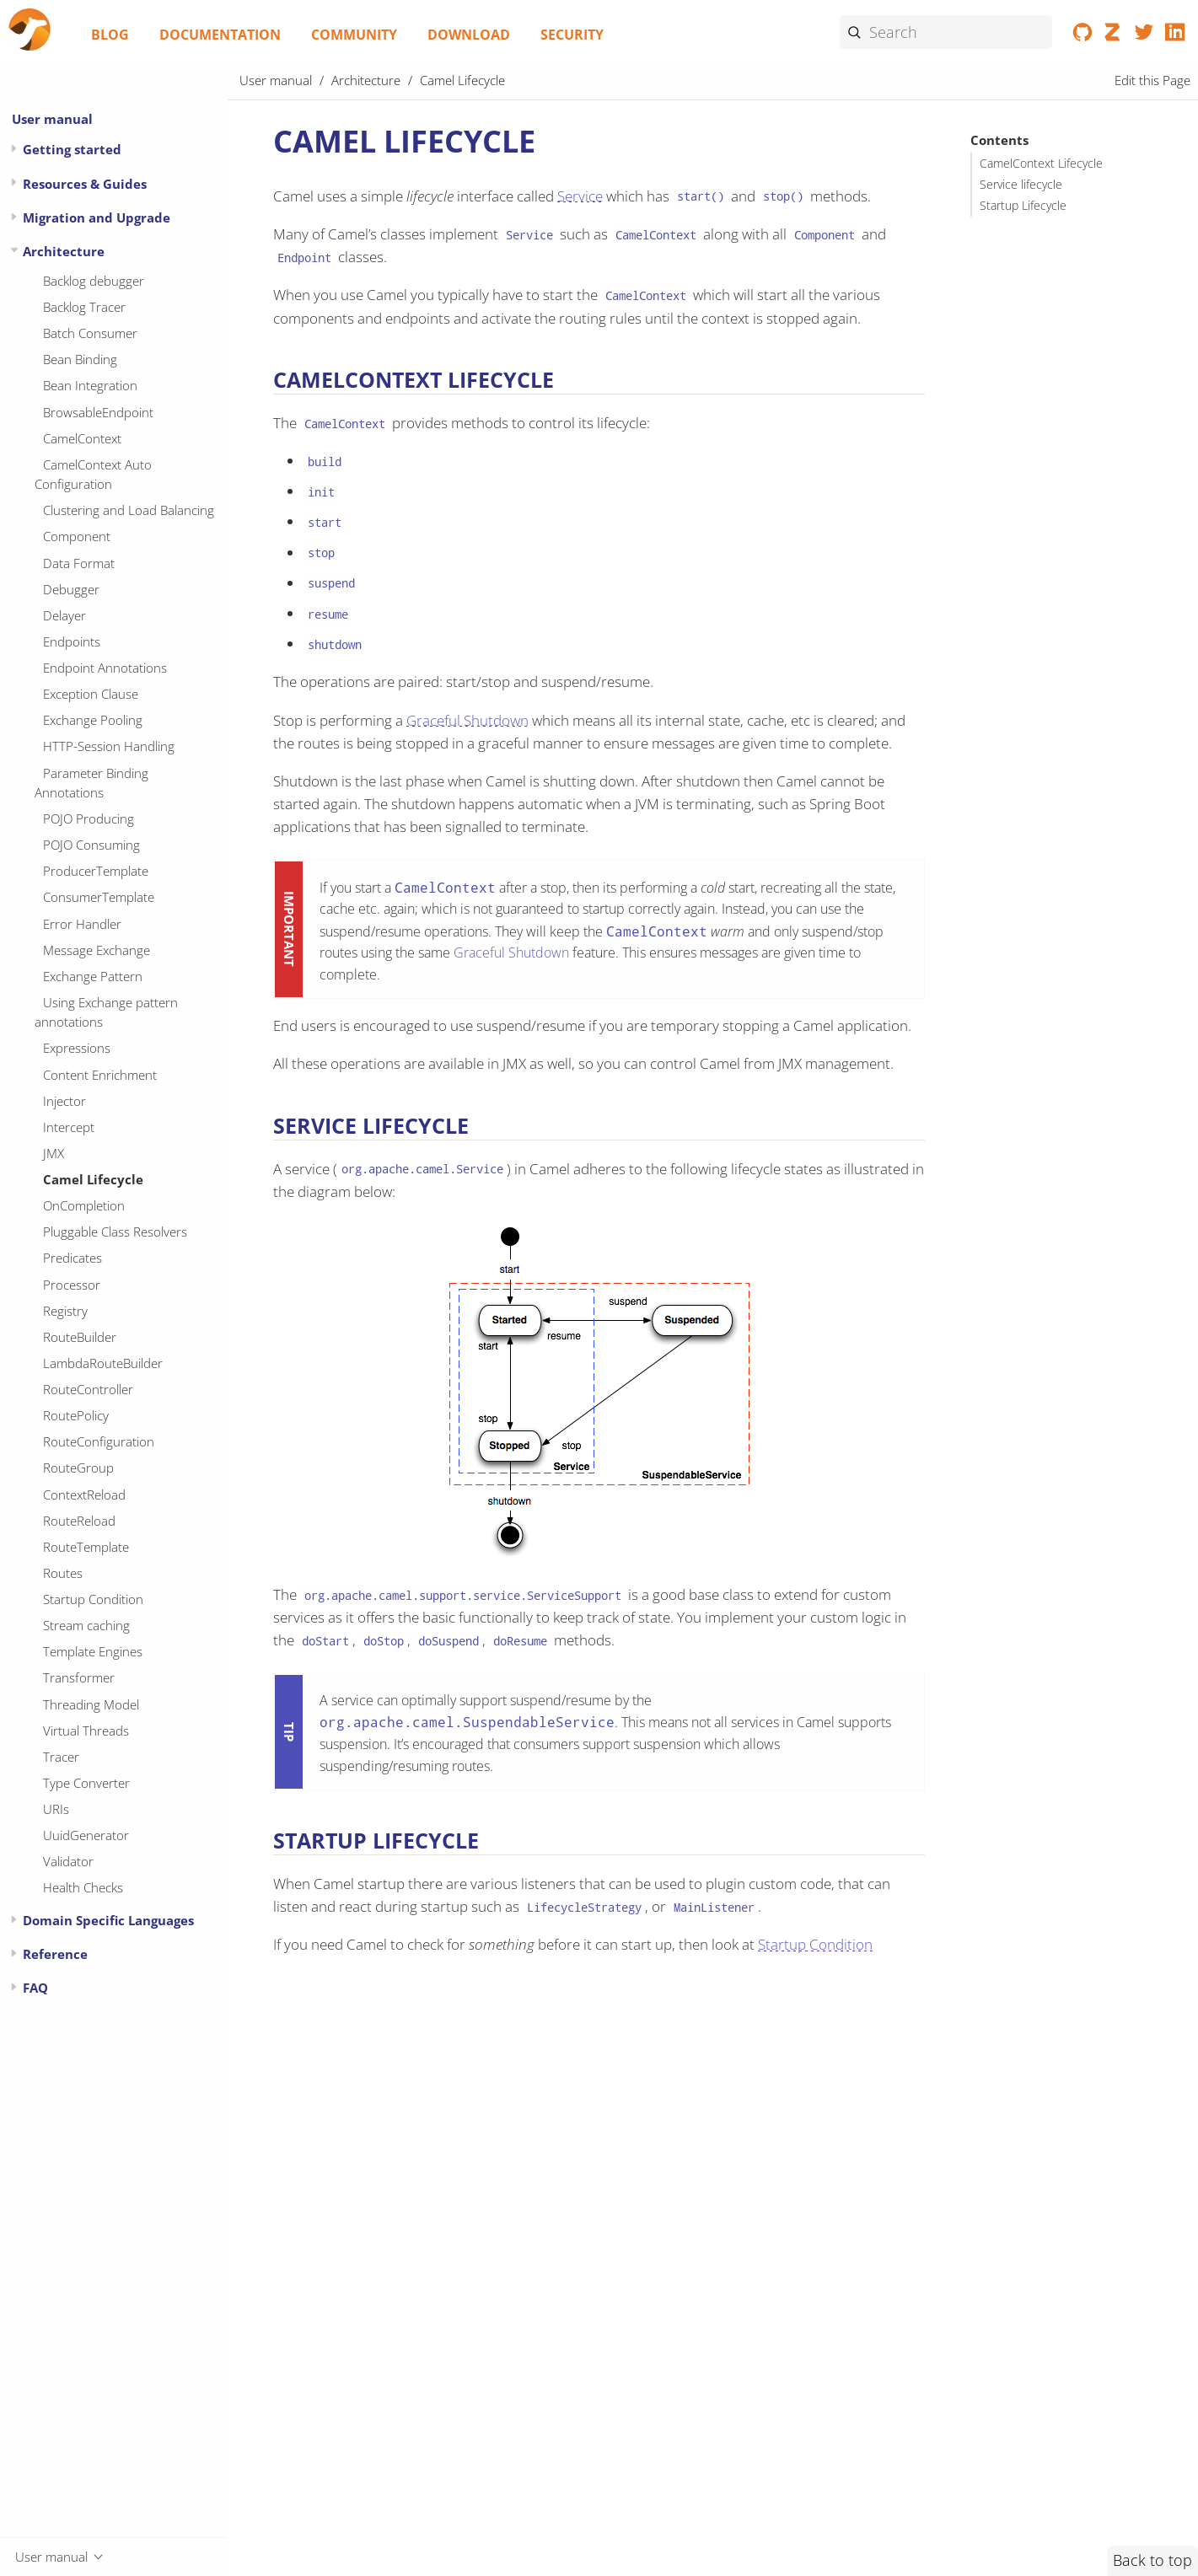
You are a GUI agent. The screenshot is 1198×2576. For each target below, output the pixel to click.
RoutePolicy (76, 1415)
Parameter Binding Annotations (91, 783)
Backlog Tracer (84, 307)
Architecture (64, 251)
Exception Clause (90, 693)
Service (580, 196)
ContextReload (84, 1494)
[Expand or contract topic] (14, 149)
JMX (53, 1153)
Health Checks (83, 1887)
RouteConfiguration (98, 1441)
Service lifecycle (1021, 184)
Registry (65, 1310)
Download (468, 34)
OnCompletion (84, 1205)
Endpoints (71, 641)
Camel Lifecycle (93, 1179)
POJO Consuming (91, 844)
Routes (63, 1573)
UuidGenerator (86, 1835)
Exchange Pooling (92, 720)
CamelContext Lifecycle (1041, 163)
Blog (110, 34)
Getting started (72, 149)
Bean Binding (80, 359)
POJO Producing (88, 818)
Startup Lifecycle (1023, 205)
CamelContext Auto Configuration (93, 474)
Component (76, 536)
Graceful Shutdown (467, 720)
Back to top (1152, 2560)
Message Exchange (96, 950)
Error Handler (82, 924)
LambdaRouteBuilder (103, 1363)
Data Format (79, 563)
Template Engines (92, 1651)
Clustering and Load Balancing (128, 510)
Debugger (71, 589)
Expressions (76, 1047)
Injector (64, 1101)
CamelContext (82, 438)
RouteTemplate (86, 1547)
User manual (52, 119)
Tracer (61, 1756)
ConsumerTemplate (98, 897)
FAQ (35, 1987)
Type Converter (86, 1783)
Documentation (220, 34)
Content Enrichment (100, 1074)
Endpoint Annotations (105, 667)
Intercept (68, 1127)
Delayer (64, 615)
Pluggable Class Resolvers (115, 1231)
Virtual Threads (86, 1730)
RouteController (88, 1389)
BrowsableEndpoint (98, 412)
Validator (68, 1861)
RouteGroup (78, 1467)
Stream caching (86, 1625)
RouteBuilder (79, 1337)
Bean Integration (90, 385)
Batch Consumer (90, 333)
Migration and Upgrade (96, 217)
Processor (71, 1284)
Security (572, 34)
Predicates (72, 1257)
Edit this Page (1152, 80)
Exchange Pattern (92, 976)
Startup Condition (93, 1599)
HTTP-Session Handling (109, 746)
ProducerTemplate (95, 870)
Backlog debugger (93, 280)
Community (354, 34)
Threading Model (91, 1704)
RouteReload (79, 1520)
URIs (56, 1809)
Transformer (79, 1677)
